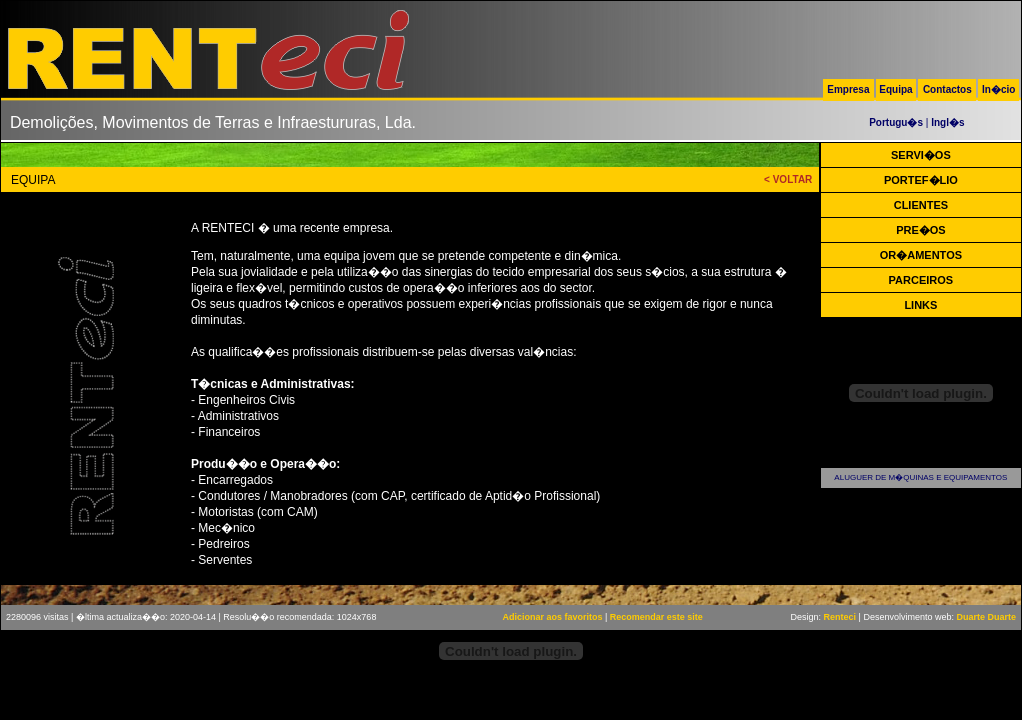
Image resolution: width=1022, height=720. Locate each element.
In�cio (998, 89)
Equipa (895, 89)
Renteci (840, 617)
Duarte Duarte (986, 617)
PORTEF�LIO (921, 180)
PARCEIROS (921, 280)
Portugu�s (896, 122)
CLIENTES (921, 205)
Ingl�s (947, 122)
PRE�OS (921, 230)
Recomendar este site (656, 617)
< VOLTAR (788, 179)
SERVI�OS (921, 155)
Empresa (848, 89)
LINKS (920, 305)
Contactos (947, 89)
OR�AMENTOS (921, 255)
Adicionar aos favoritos (552, 617)
